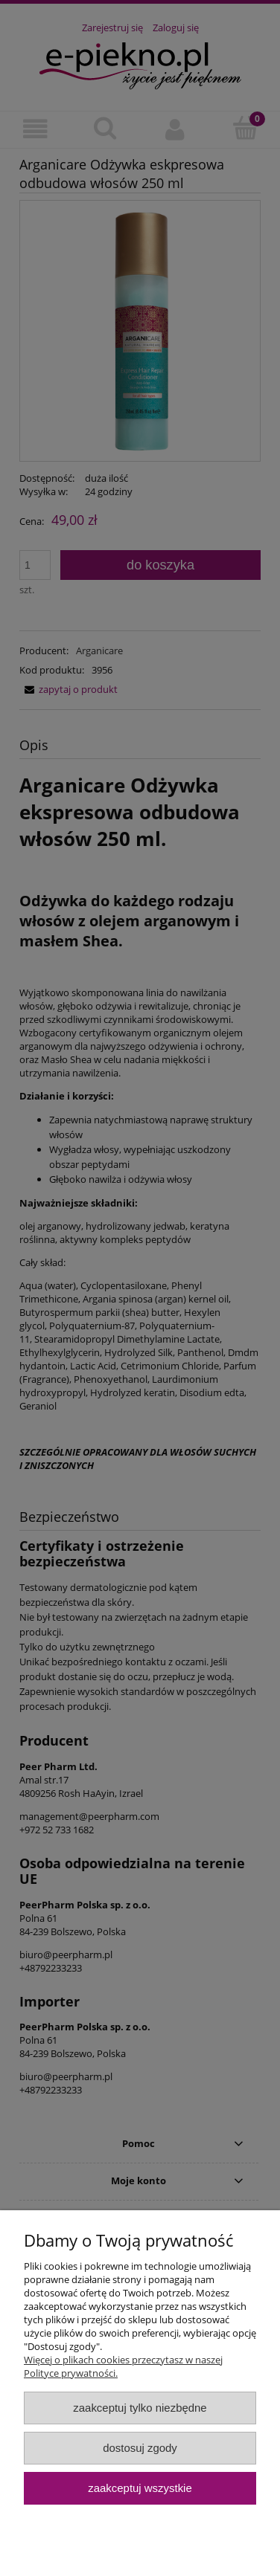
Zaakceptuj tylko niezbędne (139, 2407)
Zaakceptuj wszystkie (139, 2488)
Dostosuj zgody (140, 2447)
